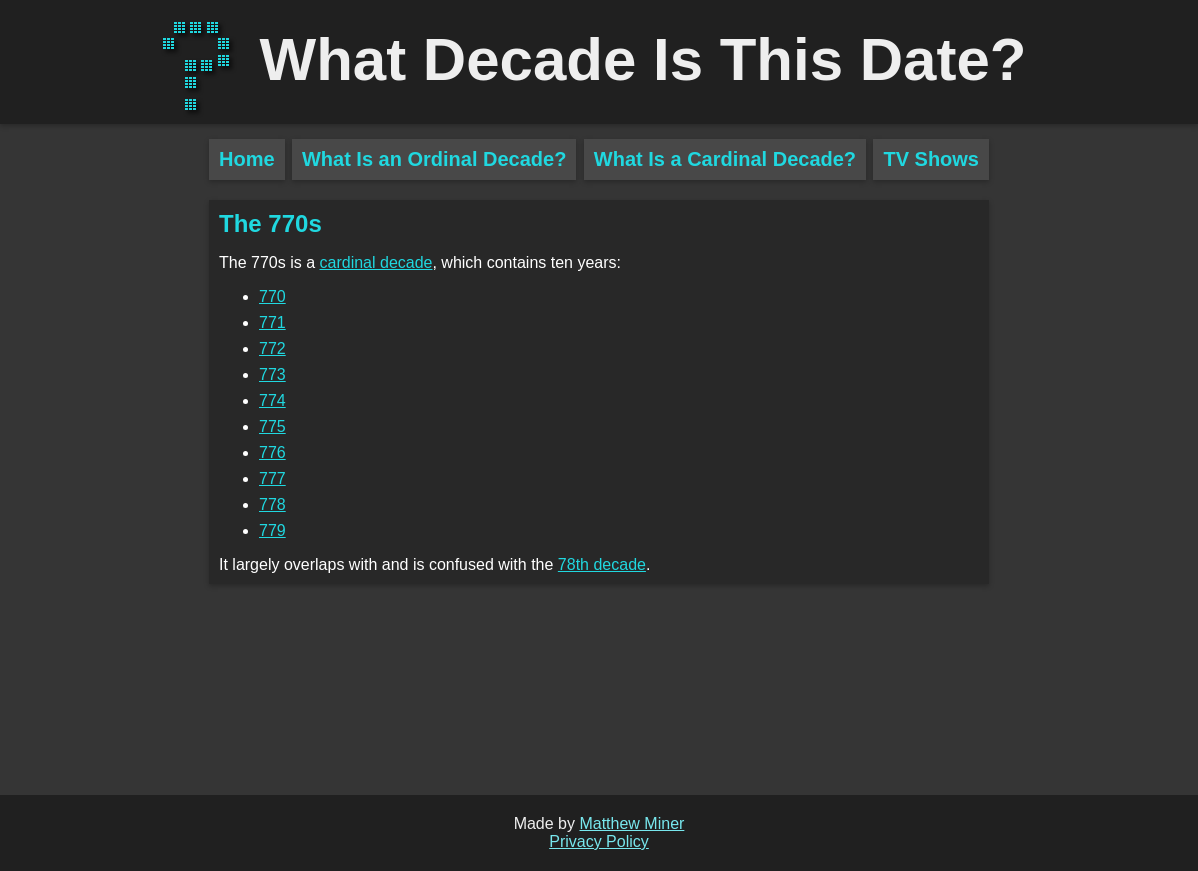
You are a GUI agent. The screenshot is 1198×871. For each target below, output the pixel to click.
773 (272, 374)
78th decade (602, 564)
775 (272, 426)
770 (272, 296)
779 (272, 530)
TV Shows (931, 159)
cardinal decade (376, 262)
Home (247, 159)
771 (272, 322)
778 (272, 504)
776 (272, 452)
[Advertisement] (104, 490)
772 (272, 348)
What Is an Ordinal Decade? (434, 159)
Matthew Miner (631, 823)
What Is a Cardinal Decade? (725, 159)
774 (272, 400)
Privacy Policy (599, 841)
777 (272, 478)
